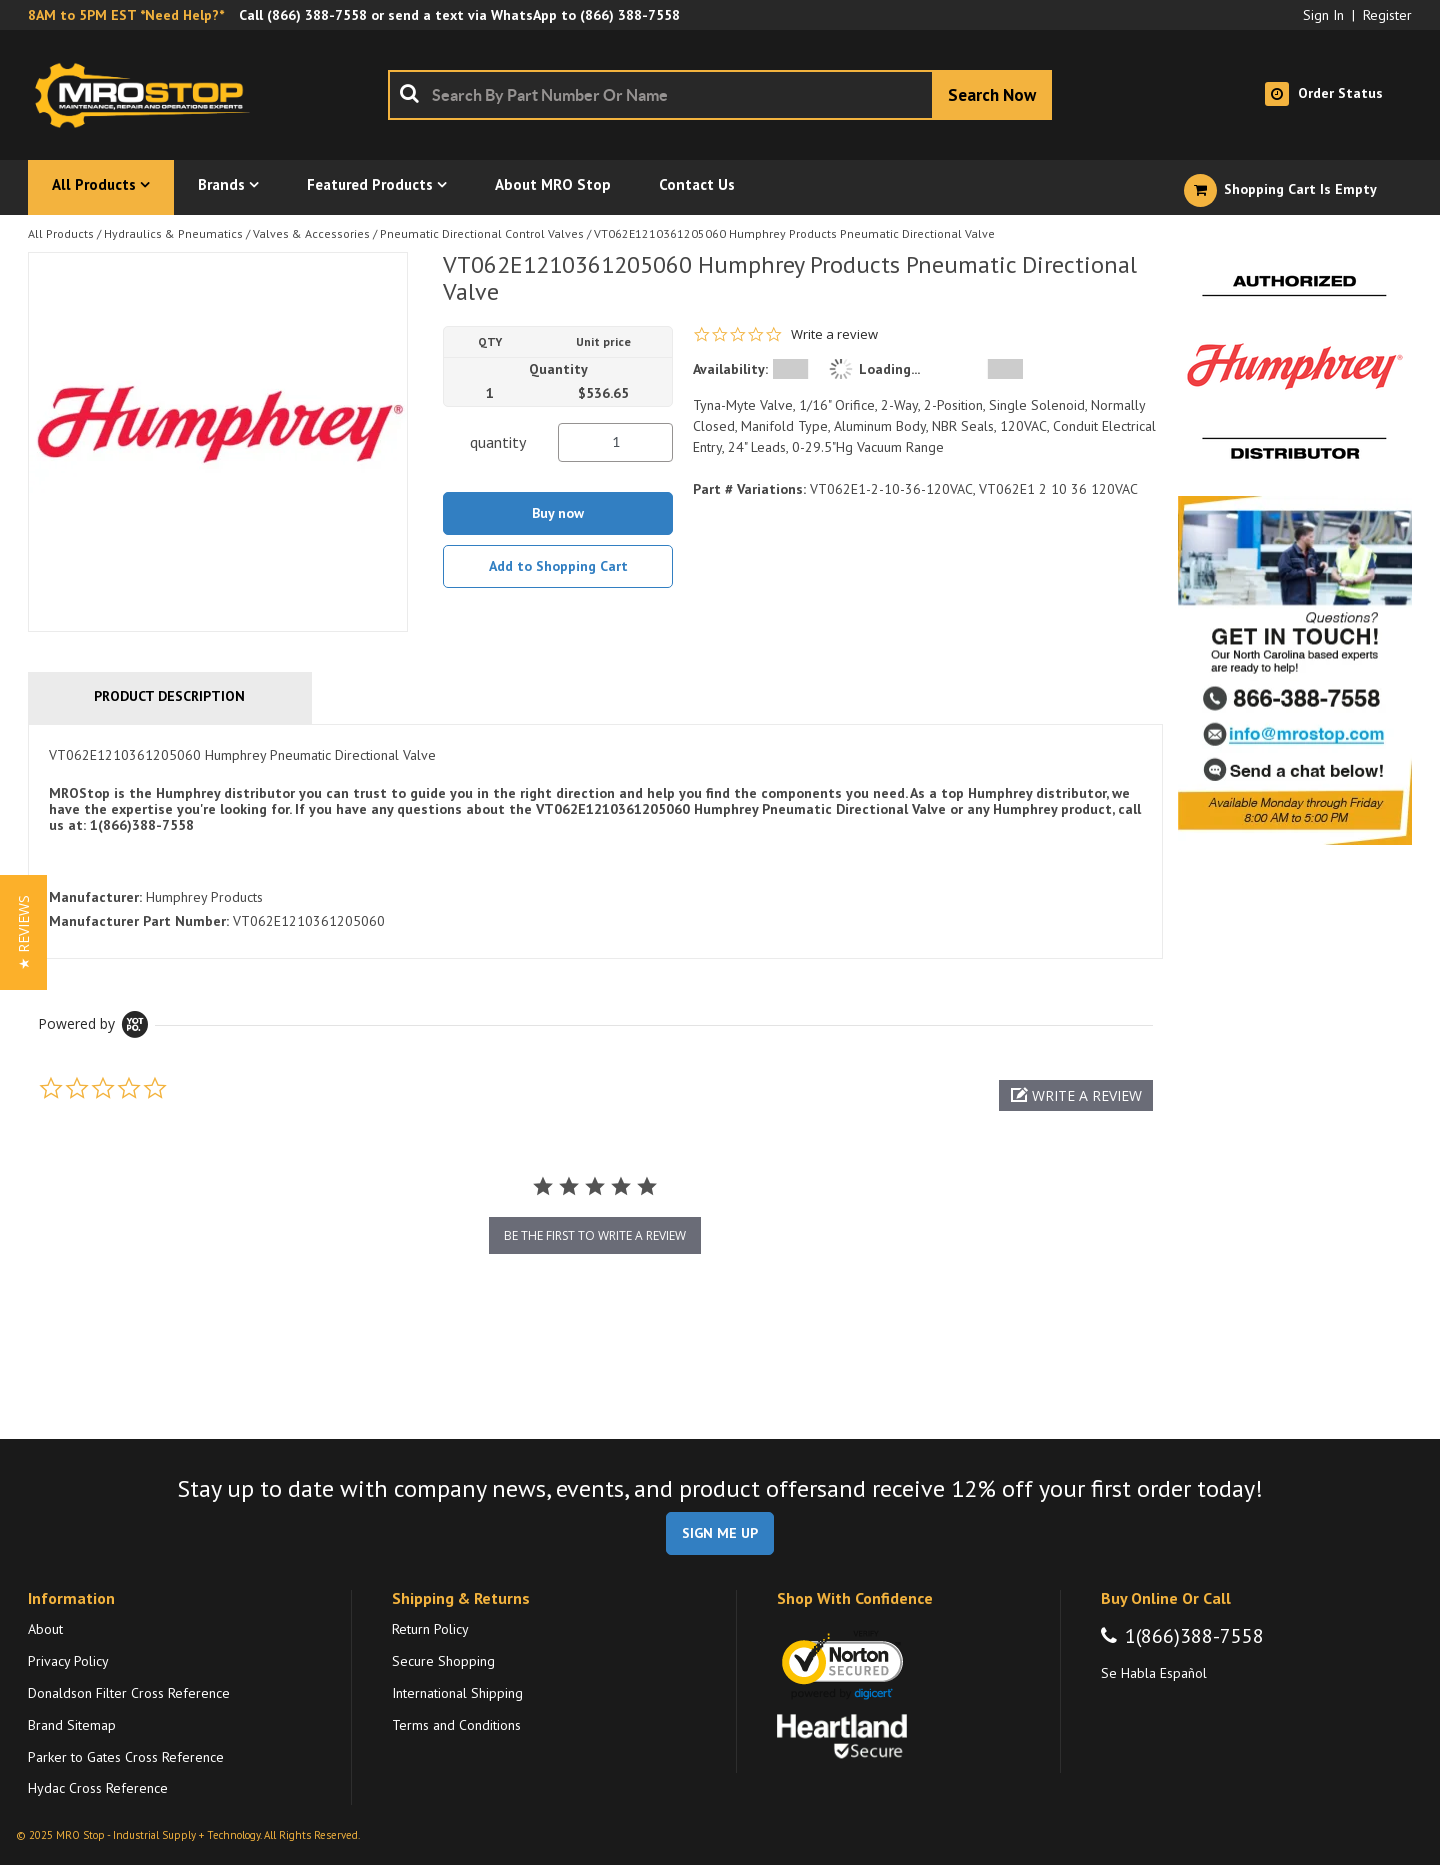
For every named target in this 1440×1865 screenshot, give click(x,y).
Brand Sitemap (72, 1725)
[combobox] (720, 95)
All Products (61, 233)
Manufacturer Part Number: (139, 921)
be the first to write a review (595, 1235)
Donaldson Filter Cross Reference (129, 1693)
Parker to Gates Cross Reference (126, 1757)
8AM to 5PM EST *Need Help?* (126, 15)
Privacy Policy (68, 1661)
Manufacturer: (95, 897)
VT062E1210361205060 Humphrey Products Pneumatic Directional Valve (794, 233)
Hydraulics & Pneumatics (173, 233)
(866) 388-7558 (317, 15)
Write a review (834, 334)
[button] (1076, 1095)
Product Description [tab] (169, 696)
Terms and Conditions (456, 1725)
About (45, 1629)
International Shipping (457, 1693)
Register (1387, 15)
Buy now (558, 513)
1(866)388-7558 (1194, 1636)
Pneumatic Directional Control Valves (482, 233)
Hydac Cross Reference (98, 1788)
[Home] (148, 95)
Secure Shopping (443, 1661)
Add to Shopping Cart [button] (558, 566)
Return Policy (430, 1629)
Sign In (1323, 15)
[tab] (595, 841)
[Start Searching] (992, 95)
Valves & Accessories (311, 233)
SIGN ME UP (720, 1533)
